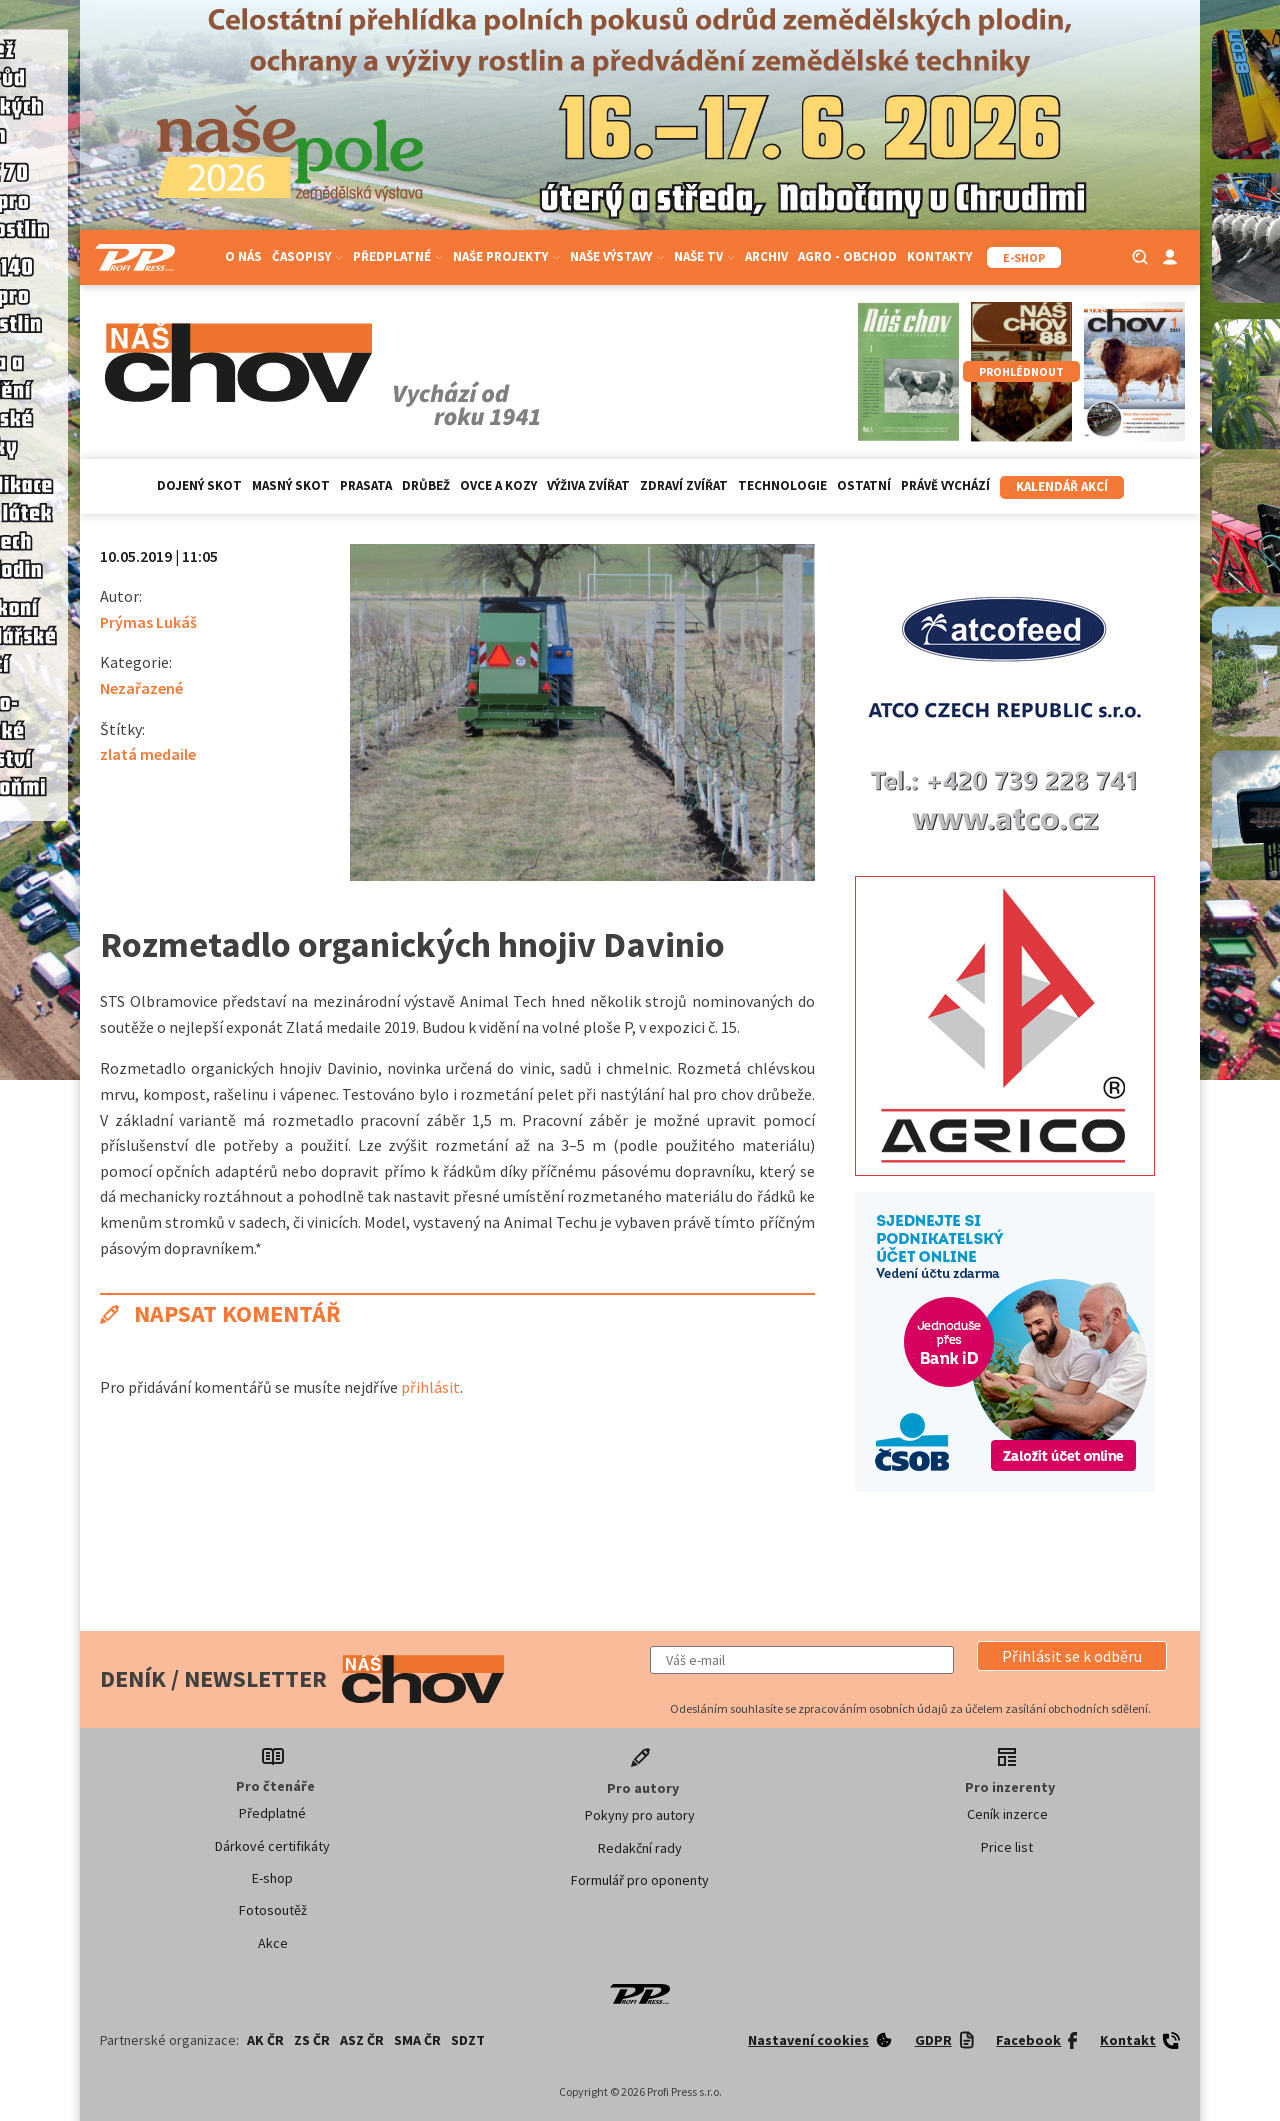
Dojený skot (199, 485)
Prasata (366, 485)
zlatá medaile (148, 754)
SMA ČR (417, 2040)
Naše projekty (506, 256)
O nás (243, 256)
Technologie (782, 485)
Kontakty (939, 256)
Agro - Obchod (847, 256)
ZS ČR (312, 2040)
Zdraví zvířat (684, 485)
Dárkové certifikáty (272, 1846)
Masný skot (291, 485)
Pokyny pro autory (640, 1815)
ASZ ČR (362, 2040)
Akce (273, 1943)
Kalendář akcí (1062, 486)
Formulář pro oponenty (640, 1880)
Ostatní (864, 485)
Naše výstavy (617, 256)
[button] (1072, 1656)
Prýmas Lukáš (148, 622)
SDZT (468, 2040)
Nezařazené (141, 688)
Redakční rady (640, 1848)
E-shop (272, 1878)
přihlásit (430, 1387)
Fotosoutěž (273, 1910)
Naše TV (704, 256)
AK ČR (265, 2040)
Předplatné (398, 256)
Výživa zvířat (588, 485)
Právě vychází (945, 485)
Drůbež (426, 485)
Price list (1007, 1847)
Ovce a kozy (498, 485)
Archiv (766, 256)
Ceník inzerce (1007, 1814)
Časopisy (307, 256)
